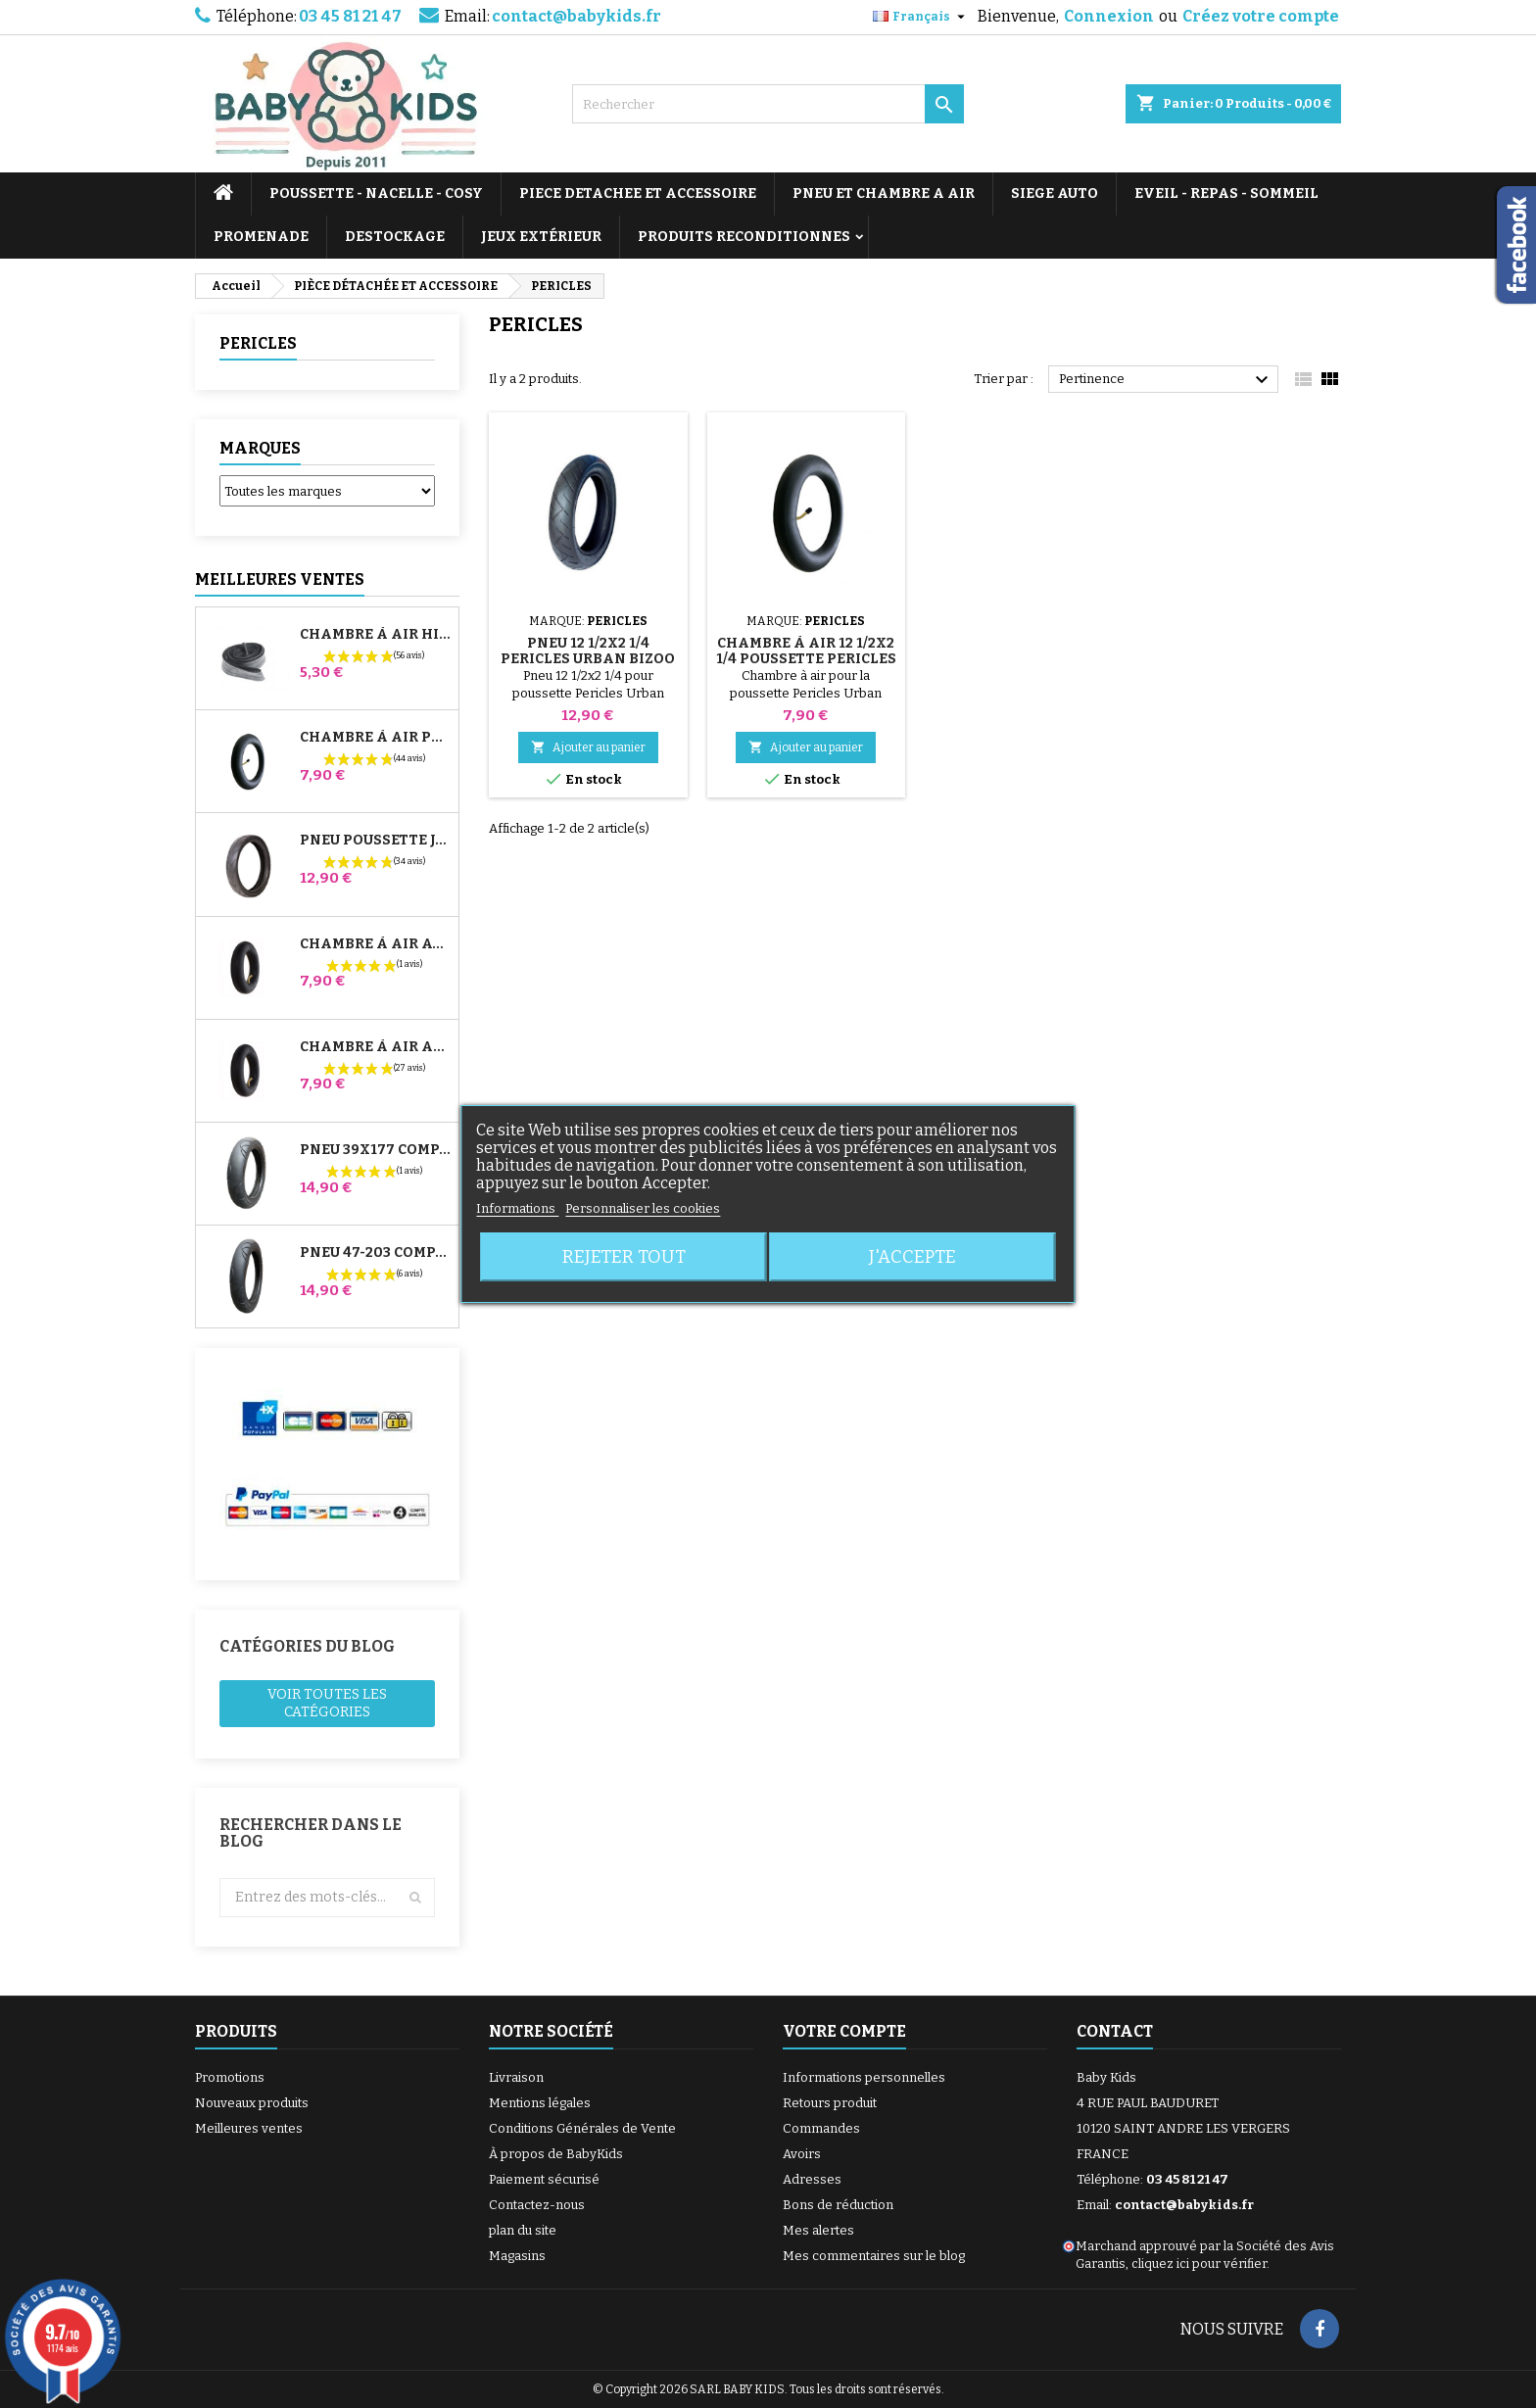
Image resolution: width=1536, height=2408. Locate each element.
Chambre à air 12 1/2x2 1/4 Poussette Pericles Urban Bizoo (806, 659)
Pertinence (1166, 380)
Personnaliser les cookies (642, 1208)
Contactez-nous (537, 2204)
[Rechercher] (768, 103)
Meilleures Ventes (279, 579)
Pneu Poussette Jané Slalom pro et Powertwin (375, 840)
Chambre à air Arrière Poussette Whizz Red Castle (375, 1047)
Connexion (1109, 16)
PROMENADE (261, 236)
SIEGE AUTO (1054, 193)
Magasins (517, 2255)
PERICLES (258, 343)
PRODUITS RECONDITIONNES (744, 236)
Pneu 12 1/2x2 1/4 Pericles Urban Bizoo (588, 651)
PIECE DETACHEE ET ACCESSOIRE (637, 193)
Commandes (821, 2128)
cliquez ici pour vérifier (1199, 2263)
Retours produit (830, 2102)
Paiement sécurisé (544, 2179)
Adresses (812, 2179)
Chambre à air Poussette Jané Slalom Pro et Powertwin (375, 738)
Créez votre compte (1260, 16)
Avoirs (802, 2153)
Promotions (229, 2077)
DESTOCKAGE (395, 236)
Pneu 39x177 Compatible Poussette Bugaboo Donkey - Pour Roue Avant (375, 1150)
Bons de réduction (838, 2204)
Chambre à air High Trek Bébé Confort (375, 635)
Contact (1115, 2031)
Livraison (516, 2077)
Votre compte (844, 2031)
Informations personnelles (864, 2077)
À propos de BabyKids (556, 2153)
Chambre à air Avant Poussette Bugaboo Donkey (375, 944)
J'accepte (912, 1257)
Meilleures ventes (249, 2128)
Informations (517, 1208)
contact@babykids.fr (576, 16)
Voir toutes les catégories (327, 1703)
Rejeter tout (624, 1257)
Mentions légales (540, 2102)
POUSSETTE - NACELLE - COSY (376, 193)
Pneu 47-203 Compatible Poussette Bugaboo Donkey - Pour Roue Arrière (375, 1253)
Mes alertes (818, 2230)
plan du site (522, 2230)
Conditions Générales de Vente (582, 2128)
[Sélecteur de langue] (921, 16)
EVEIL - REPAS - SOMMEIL (1226, 193)
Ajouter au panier (588, 747)
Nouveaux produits (252, 2102)
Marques (260, 448)
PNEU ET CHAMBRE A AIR (883, 193)
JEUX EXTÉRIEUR (541, 236)
